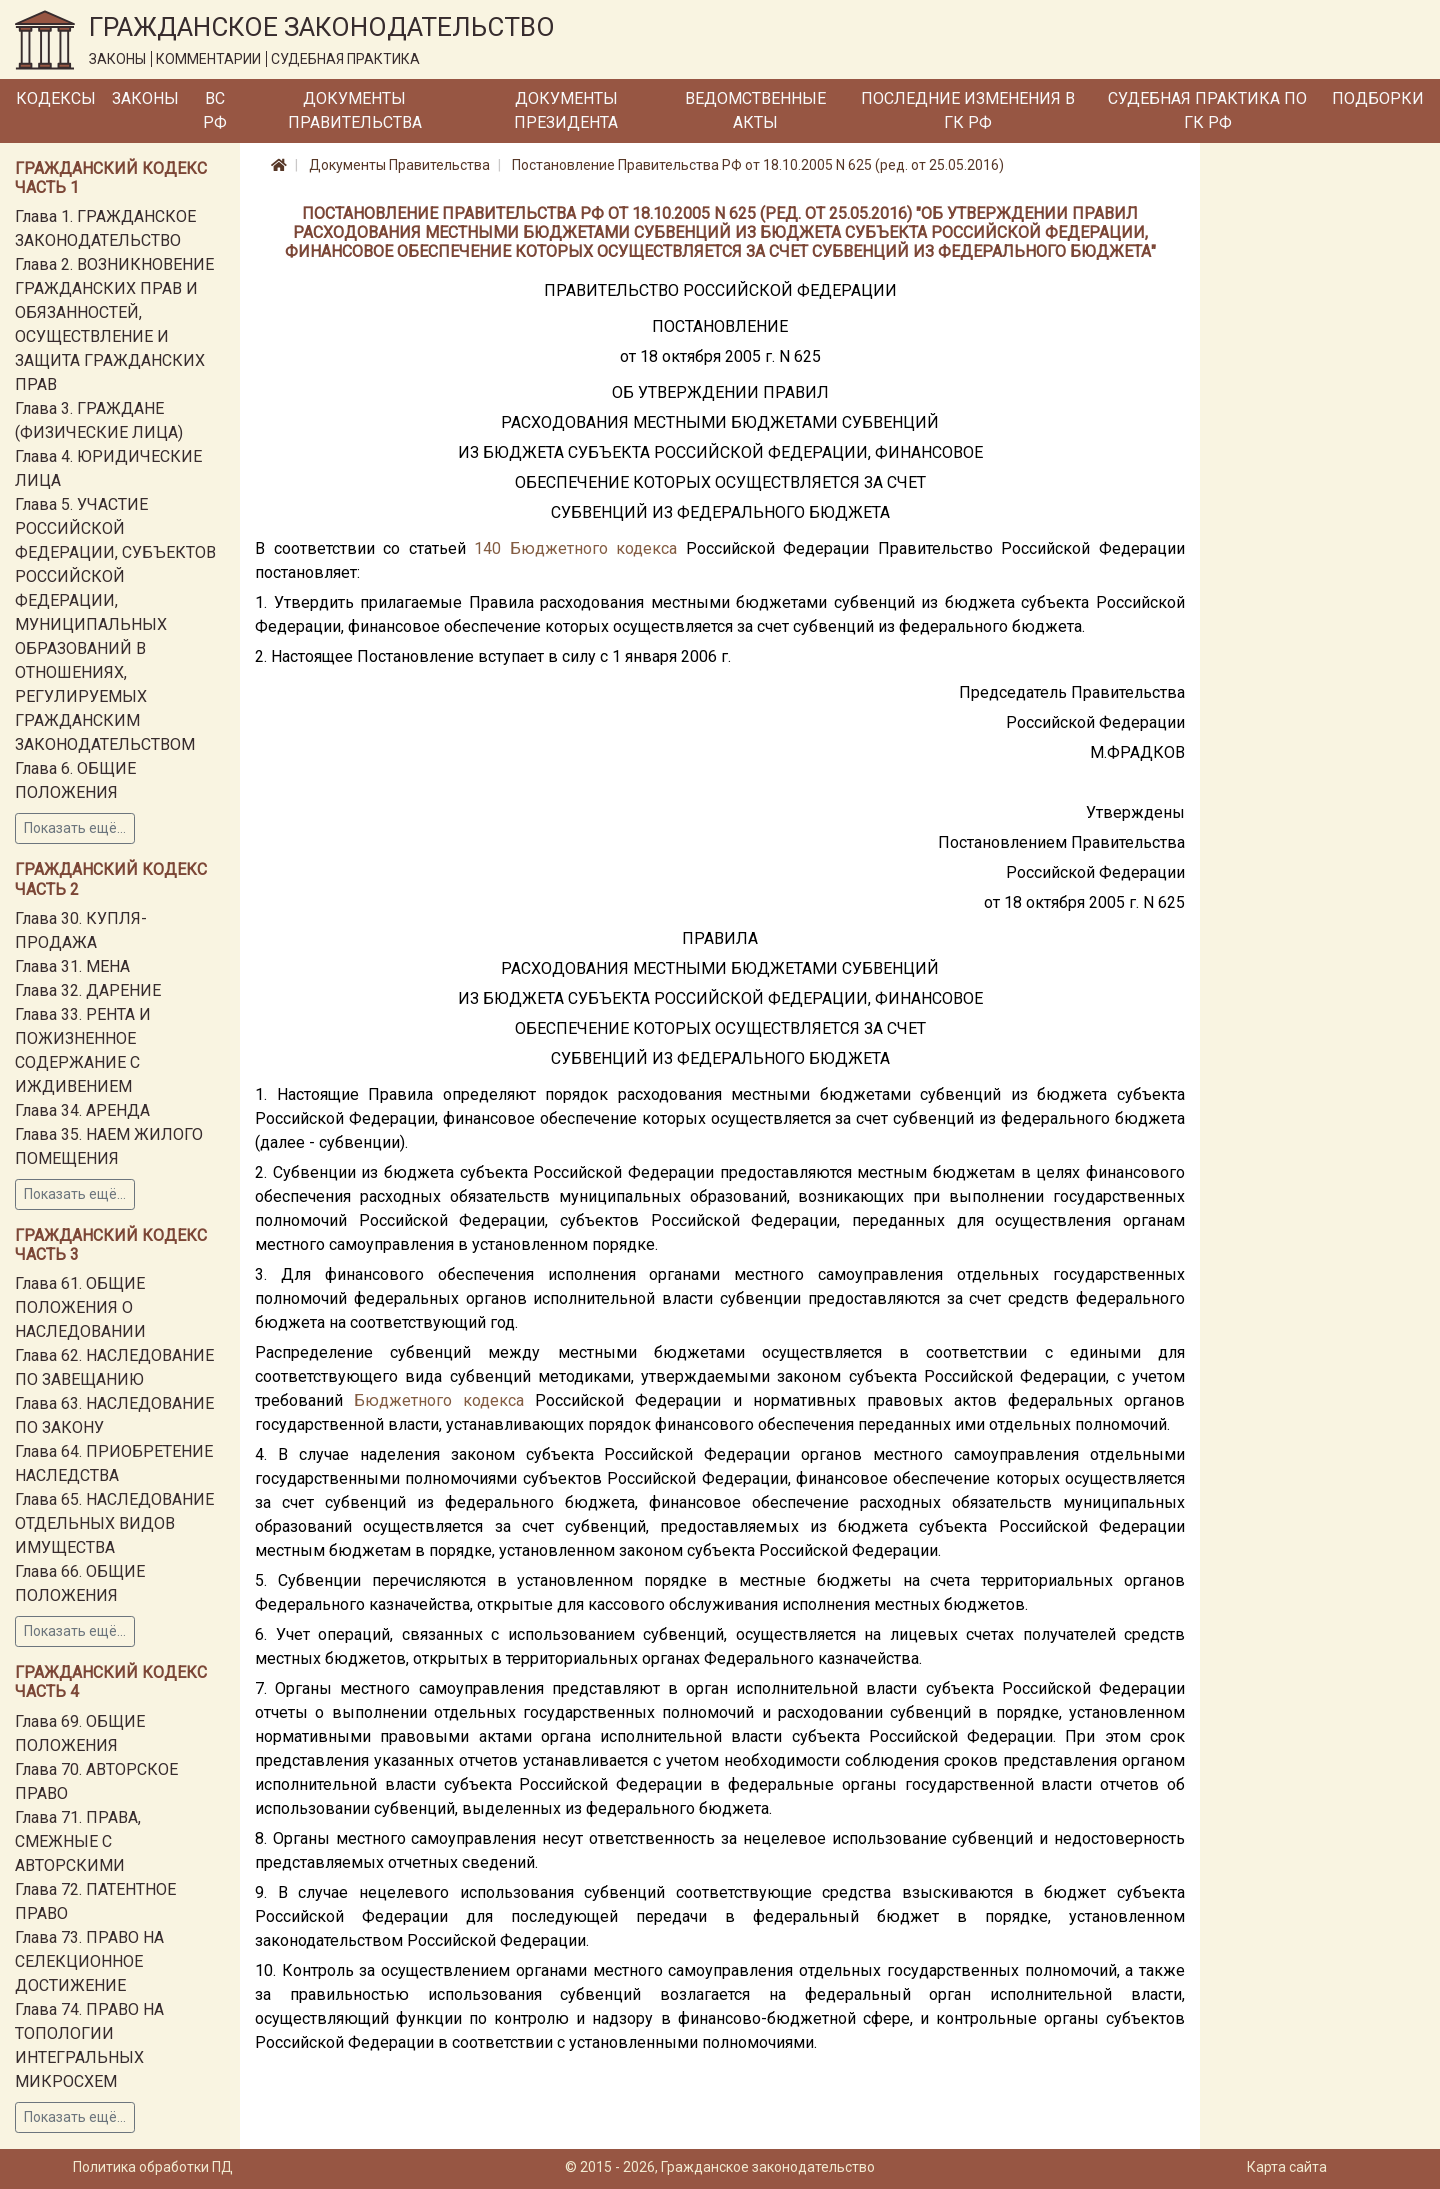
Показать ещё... (75, 828)
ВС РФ (215, 110)
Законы (145, 98)
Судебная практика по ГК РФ (1207, 110)
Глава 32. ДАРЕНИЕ (88, 990)
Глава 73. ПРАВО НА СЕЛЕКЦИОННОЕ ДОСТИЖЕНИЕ (89, 1961)
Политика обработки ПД (153, 2167)
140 (487, 548)
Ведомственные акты (755, 110)
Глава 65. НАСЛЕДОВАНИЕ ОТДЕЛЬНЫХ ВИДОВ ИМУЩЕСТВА (114, 1523)
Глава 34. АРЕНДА (82, 1110)
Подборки (1378, 98)
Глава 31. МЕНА (72, 966)
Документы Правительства (355, 110)
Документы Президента (566, 110)
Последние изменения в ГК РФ (968, 110)
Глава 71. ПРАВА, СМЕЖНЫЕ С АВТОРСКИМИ (78, 1841)
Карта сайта (1287, 2167)
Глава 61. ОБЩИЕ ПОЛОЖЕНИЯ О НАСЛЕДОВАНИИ (80, 1307)
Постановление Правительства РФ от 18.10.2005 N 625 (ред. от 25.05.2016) (758, 165)
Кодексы (56, 98)
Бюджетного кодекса (594, 548)
